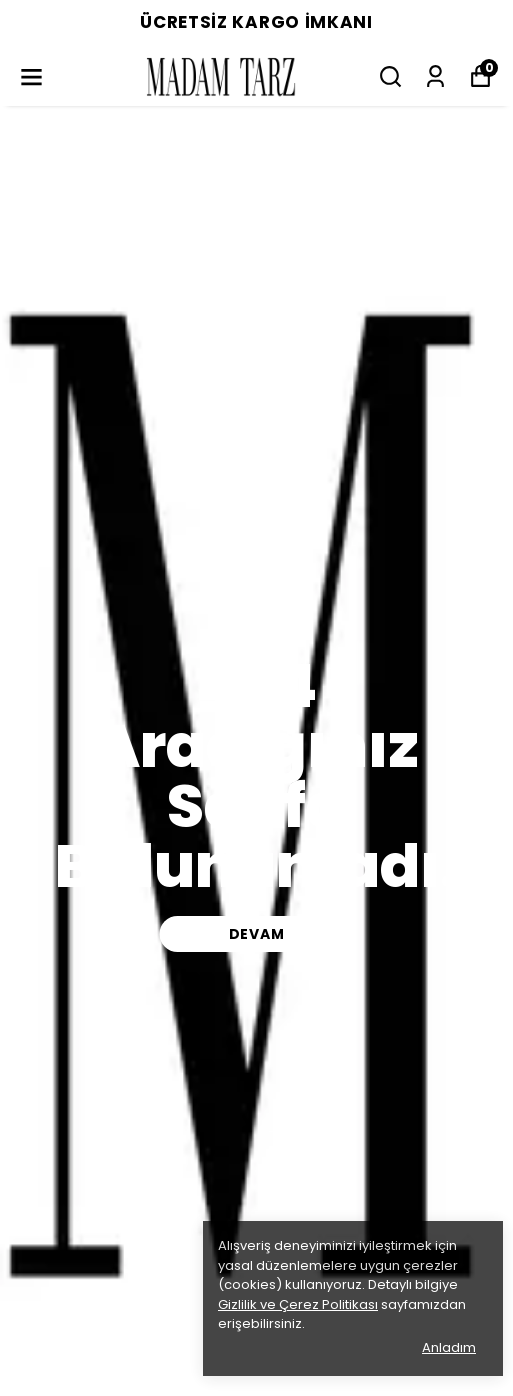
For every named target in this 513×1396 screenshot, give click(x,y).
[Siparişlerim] (435, 76)
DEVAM (257, 934)
